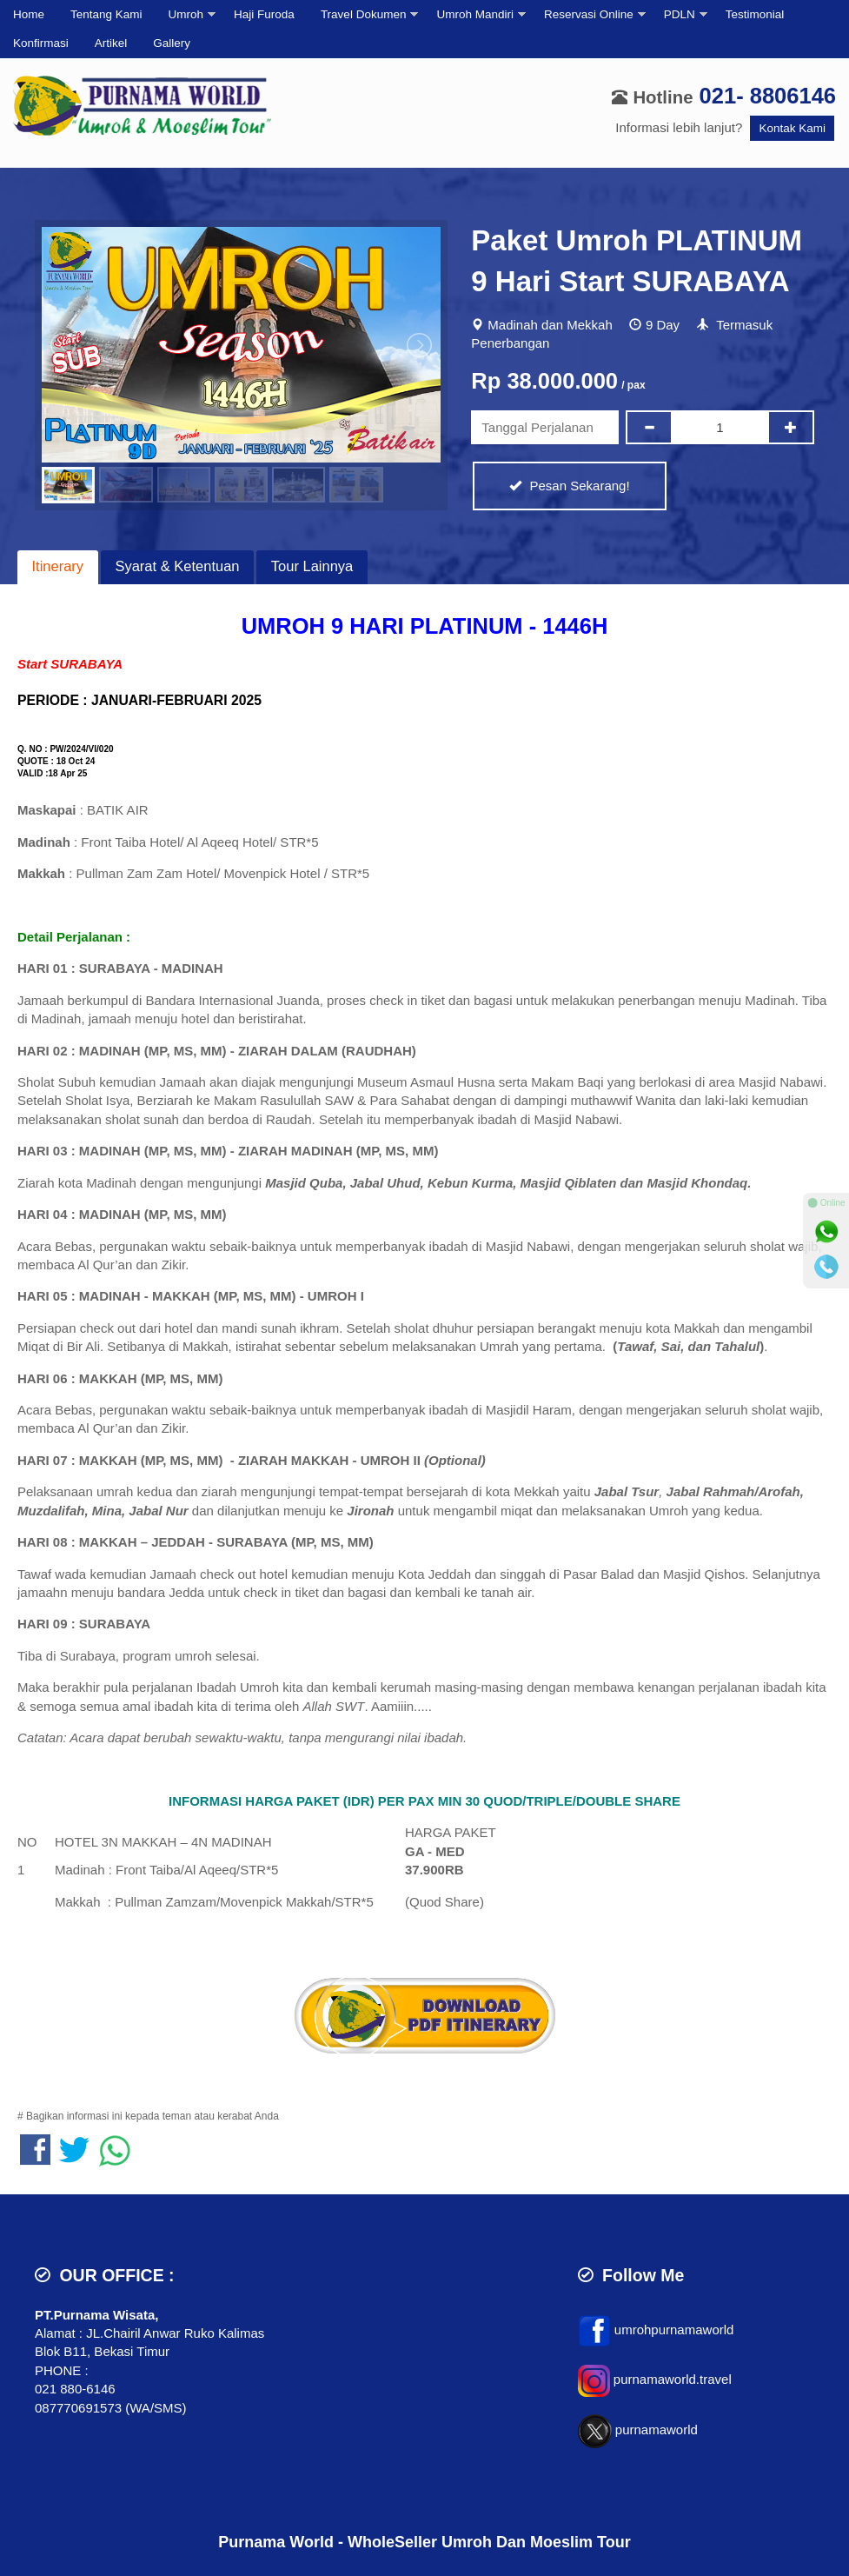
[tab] (57, 567)
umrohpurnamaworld (674, 2329)
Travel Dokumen (364, 14)
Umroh (186, 14)
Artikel (111, 43)
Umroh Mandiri (475, 14)
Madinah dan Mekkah (550, 324)
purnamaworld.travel (673, 2379)
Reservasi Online (588, 14)
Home (28, 14)
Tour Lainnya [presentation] (312, 566)
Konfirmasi (41, 43)
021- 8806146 (768, 95)
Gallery (171, 43)
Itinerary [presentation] (58, 566)
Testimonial (755, 14)
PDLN (679, 14)
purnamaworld (656, 2429)
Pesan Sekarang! (569, 485)
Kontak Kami (792, 128)
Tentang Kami (106, 14)
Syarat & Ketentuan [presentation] (177, 566)
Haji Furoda (264, 14)
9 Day (663, 324)
